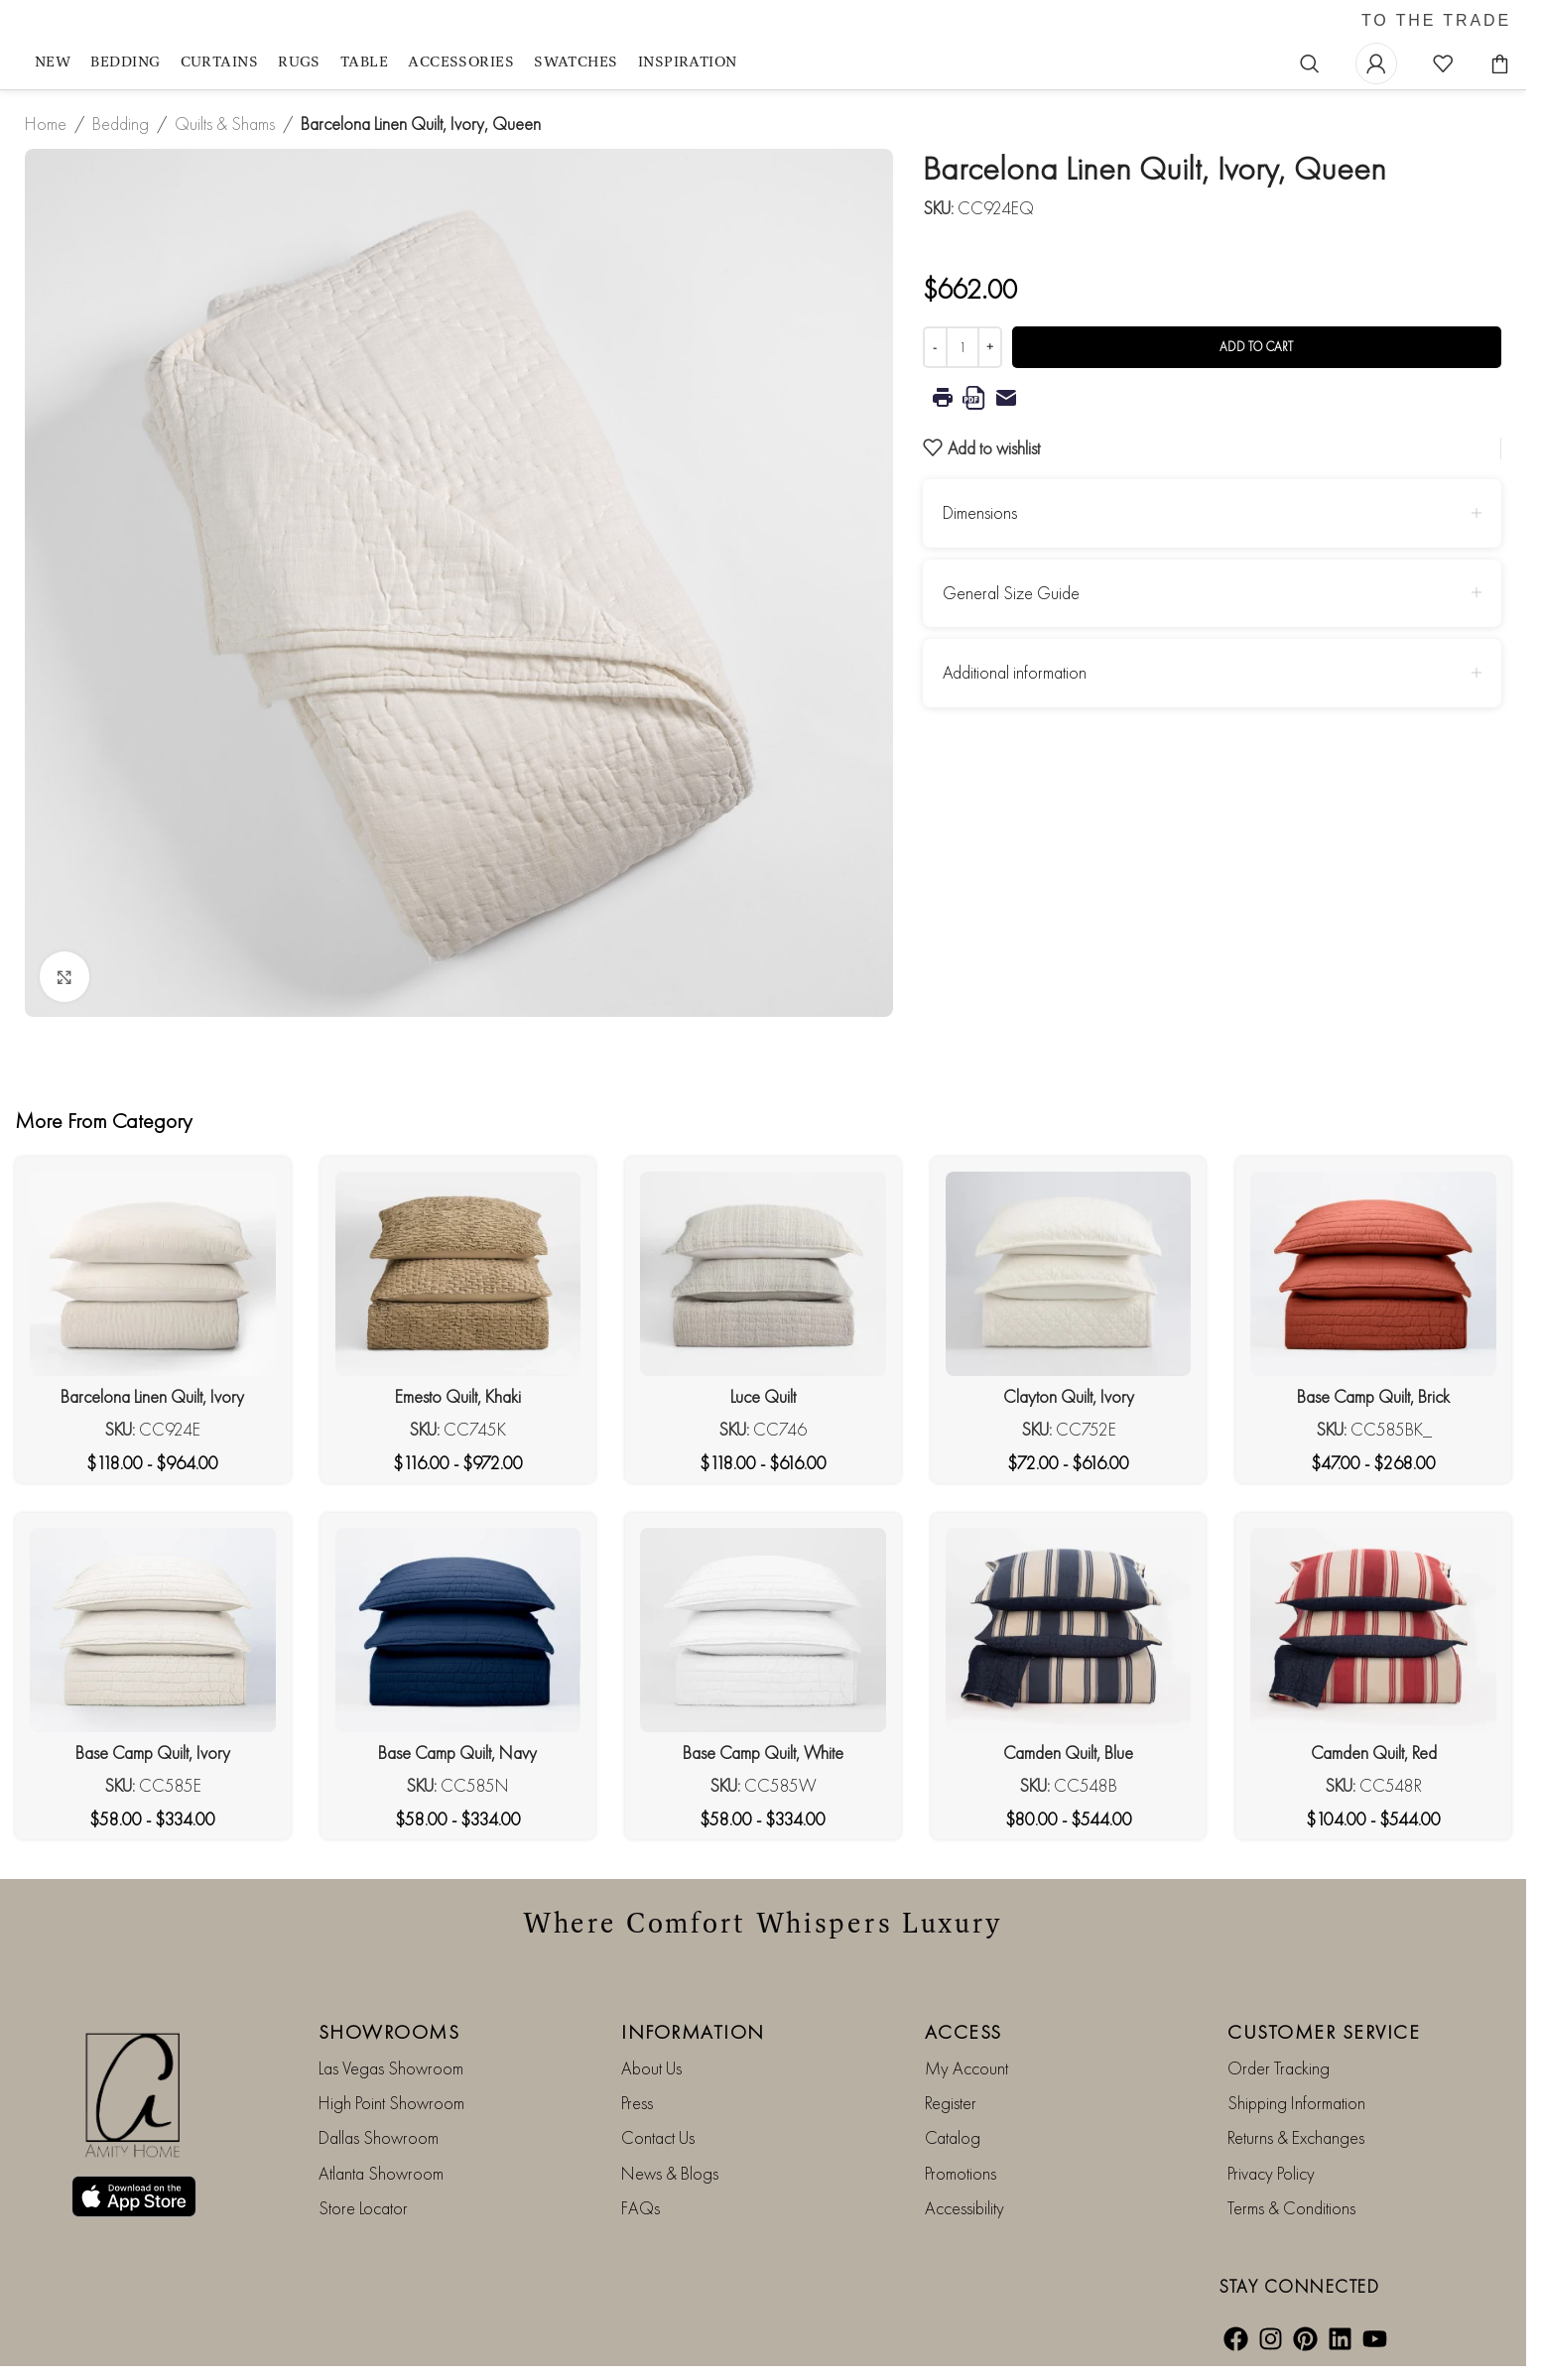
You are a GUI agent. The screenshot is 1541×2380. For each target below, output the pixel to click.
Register (950, 2102)
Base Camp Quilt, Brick (1373, 1396)
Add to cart (1256, 346)
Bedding (120, 123)
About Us (651, 2068)
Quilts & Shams (225, 123)
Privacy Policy (1271, 2173)
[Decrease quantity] (935, 347)
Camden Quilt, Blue (1068, 1752)
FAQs (640, 2207)
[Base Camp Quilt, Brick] (1373, 1274)
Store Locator (363, 2207)
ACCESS (963, 2032)
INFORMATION (693, 2032)
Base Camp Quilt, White (763, 1752)
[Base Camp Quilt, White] (763, 1630)
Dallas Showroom (379, 2137)
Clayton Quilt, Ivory (1068, 1396)
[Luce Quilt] (763, 1274)
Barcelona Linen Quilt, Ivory (152, 1396)
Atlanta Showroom (381, 2173)
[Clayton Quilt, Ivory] (1069, 1274)
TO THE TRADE (1436, 21)
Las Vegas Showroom (391, 2068)
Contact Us (658, 2137)
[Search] (1310, 63)
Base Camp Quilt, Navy (457, 1752)
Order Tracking (1278, 2068)
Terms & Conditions (1291, 2207)
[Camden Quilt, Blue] (1069, 1630)
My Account (966, 2068)
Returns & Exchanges (1295, 2137)
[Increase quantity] (989, 347)
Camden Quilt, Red (1374, 1752)
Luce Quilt (763, 1396)
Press (637, 2102)
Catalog (952, 2137)
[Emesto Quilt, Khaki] (458, 1274)
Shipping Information (1296, 2102)
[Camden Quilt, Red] (1373, 1630)
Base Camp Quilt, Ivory (152, 1752)
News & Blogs (669, 2173)
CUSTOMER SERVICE (1323, 2032)
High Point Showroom (391, 2102)
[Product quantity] (962, 347)
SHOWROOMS (389, 2032)
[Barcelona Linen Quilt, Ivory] (153, 1274)
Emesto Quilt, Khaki (458, 1396)
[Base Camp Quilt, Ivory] (153, 1630)
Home (45, 123)
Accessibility (964, 2207)
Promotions (960, 2173)
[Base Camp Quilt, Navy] (458, 1630)
